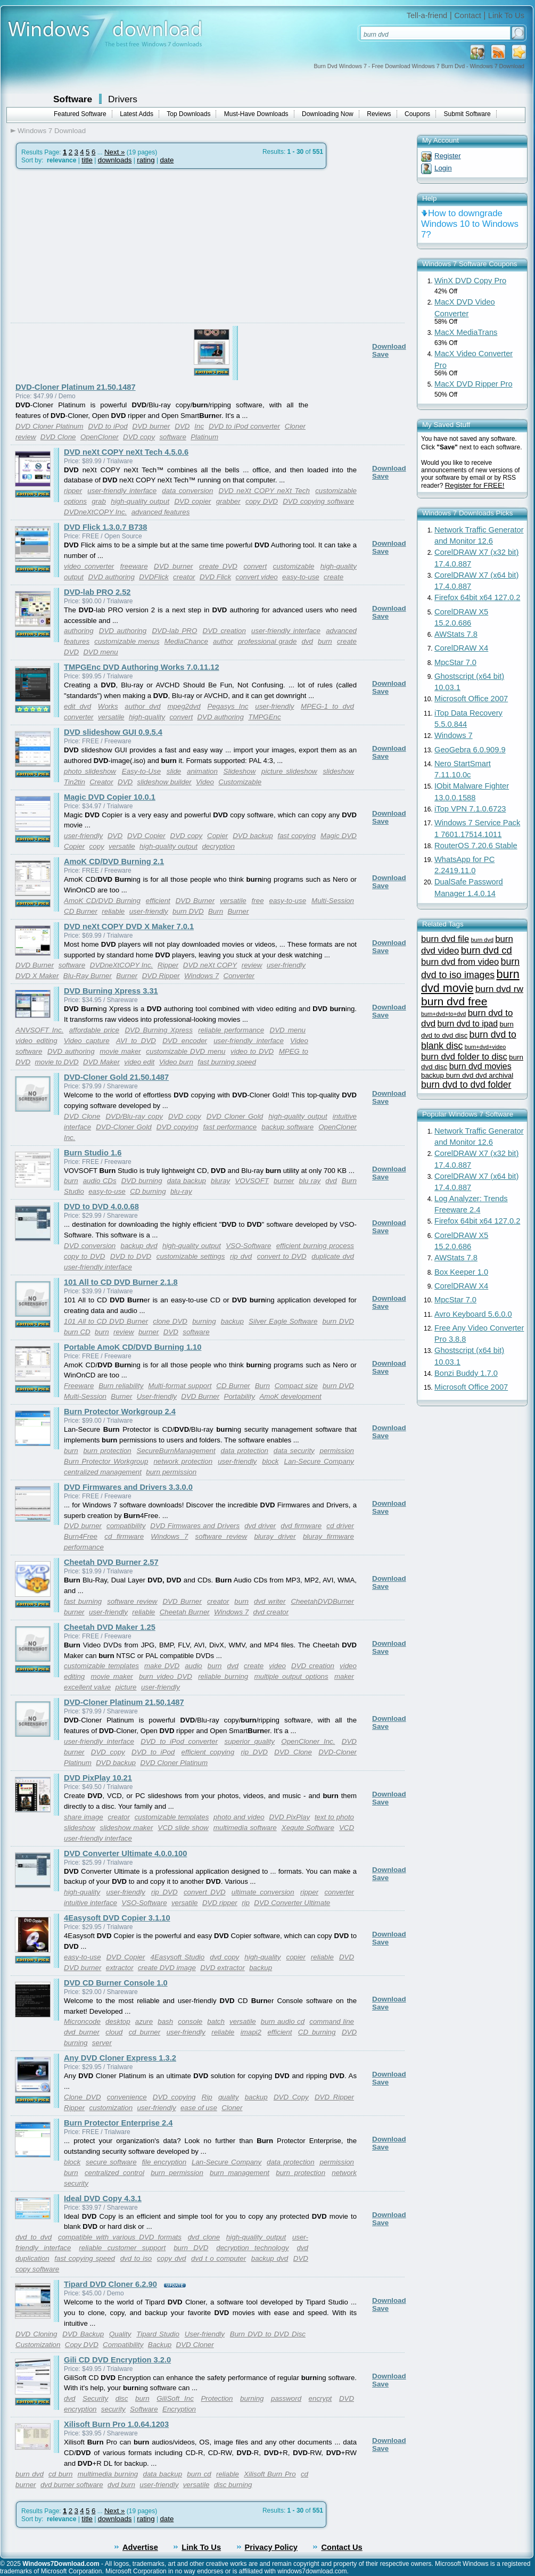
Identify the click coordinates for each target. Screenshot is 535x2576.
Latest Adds (136, 114)
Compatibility (123, 2345)
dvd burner (82, 2032)
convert (255, 566)
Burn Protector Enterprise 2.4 (118, 2123)
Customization (37, 2345)
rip (246, 1903)
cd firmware (124, 1536)
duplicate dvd (332, 1256)
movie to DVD (56, 1062)
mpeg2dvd (184, 706)
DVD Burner (195, 901)
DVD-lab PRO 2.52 (97, 592)
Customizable (239, 782)
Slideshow (240, 771)
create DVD (218, 566)
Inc (199, 426)
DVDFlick (154, 577)
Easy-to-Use (141, 771)
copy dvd (171, 2258)
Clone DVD (82, 2097)
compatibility (125, 1526)
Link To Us (506, 15)
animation (202, 771)
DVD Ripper (161, 976)
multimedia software (245, 1828)
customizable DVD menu (185, 1051)
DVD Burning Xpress (158, 1030)
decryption (218, 846)
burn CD (77, 1332)
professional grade (267, 641)
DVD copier (192, 501)
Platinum (204, 437)
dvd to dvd (33, 2237)
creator (184, 577)
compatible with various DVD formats (120, 2237)
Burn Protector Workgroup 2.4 (120, 1411)
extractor (120, 1968)
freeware (134, 566)
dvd (307, 641)
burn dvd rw (499, 988)
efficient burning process (315, 1246)
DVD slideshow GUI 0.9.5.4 (113, 732)
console (190, 2021)
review (25, 437)
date (167, 160)
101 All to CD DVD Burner (106, 1321)
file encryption (164, 2162)
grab (99, 501)
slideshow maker (126, 1828)
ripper (73, 491)
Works (108, 706)
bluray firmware (328, 1536)
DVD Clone (58, 437)
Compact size (296, 1386)
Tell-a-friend (427, 15)
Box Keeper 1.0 (461, 1272)
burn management (239, 2173)
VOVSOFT (252, 1181)
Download (389, 346)
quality (228, 2097)
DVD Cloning (36, 2334)
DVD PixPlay (289, 1817)
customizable (294, 566)
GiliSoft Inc (175, 2398)
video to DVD (252, 1051)
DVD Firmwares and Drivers (195, 1526)
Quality (120, 2334)
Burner (238, 911)
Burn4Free (80, 1536)
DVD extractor (222, 1968)
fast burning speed (226, 1062)
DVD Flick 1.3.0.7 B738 (105, 527)
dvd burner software (71, 2485)
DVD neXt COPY (210, 965)
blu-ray (181, 1191)
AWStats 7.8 (456, 634)
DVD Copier (146, 836)
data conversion (187, 491)
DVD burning (141, 1181)
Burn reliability (120, 1386)
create (333, 577)
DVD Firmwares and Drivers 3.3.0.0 (128, 1487)
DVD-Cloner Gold (123, 1127)
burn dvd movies (480, 1066)
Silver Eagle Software (283, 1321)
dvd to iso (136, 2258)
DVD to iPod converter (244, 426)
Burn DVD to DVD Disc (268, 2334)
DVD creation (224, 631)
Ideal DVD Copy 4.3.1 (103, 2198)
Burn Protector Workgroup (106, 1461)
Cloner (295, 426)
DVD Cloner (195, 2345)
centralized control (114, 2173)
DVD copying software (318, 501)
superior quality (250, 1741)
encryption (80, 2409)
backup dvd (139, 1246)
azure (144, 2021)
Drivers (122, 99)
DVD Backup (83, 2334)
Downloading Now (327, 114)
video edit (139, 1062)
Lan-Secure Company (319, 1461)
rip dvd (241, 1256)
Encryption (179, 2409)
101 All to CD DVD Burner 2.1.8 (121, 1282)
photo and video (239, 1817)
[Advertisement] (100, 271)
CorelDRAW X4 (461, 648)
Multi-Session (332, 901)
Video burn (176, 1062)
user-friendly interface (122, 491)
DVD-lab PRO (174, 631)
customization (111, 2108)
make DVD (161, 1666)
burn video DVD (165, 1676)
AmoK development (290, 1396)
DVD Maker (101, 1062)
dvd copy (224, 1957)
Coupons (417, 114)
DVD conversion (90, 1246)
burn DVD (188, 911)
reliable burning (223, 1676)
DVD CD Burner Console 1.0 (116, 1983)
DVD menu (100, 652)
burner (284, 1181)
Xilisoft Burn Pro (269, 2474)
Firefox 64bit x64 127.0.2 (477, 597)
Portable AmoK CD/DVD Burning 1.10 (132, 1347)
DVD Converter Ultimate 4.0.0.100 (125, 1853)
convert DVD (205, 1892)
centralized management (103, 1472)
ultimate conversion (263, 1892)
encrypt (320, 2398)
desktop (117, 2021)
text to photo (334, 1817)
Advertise (140, 2547)
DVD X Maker (37, 976)
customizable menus (126, 641)
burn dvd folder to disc (464, 1056)
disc (122, 2398)
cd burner (144, 2032)
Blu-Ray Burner (87, 976)
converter (79, 717)
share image (83, 1817)
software (172, 437)
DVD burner (151, 426)
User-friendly (157, 1396)
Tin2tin (74, 782)
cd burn (60, 2474)
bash (165, 2021)
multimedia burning (108, 2474)
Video (205, 782)
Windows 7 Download (52, 131)
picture (126, 1687)
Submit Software (467, 114)
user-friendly (274, 706)
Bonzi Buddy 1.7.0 (466, 1373)
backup (232, 1321)
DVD (182, 426)
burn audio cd (282, 2021)
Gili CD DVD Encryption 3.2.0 (117, 2360)
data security (294, 1451)
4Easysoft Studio (178, 1957)
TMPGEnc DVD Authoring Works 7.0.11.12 (141, 667)
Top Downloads (188, 114)
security (113, 2409)
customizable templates (101, 1666)
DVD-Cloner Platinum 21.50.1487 (75, 387)
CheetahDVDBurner (322, 1601)
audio (193, 1666)
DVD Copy (291, 2097)
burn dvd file (445, 939)
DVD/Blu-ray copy (134, 1116)
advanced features (160, 512)
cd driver (340, 1526)
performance (84, 1547)
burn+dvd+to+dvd (443, 1014)
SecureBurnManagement (176, 1451)
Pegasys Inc (228, 706)
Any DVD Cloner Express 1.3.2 (120, 2058)
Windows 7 (201, 976)
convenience (127, 2097)
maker (344, 1676)
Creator (101, 782)
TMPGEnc (264, 717)
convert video (256, 577)
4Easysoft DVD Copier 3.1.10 (117, 1918)
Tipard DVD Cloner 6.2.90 (110, 2284)
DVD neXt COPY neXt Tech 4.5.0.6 (126, 452)
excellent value (87, 1687)
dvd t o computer (218, 2258)
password (286, 2398)
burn (325, 641)
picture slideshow (289, 771)
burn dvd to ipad (468, 1023)
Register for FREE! (475, 485)
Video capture (87, 1041)
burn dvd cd (486, 950)
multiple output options (291, 1676)
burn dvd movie (470, 981)
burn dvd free (454, 1001)
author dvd (142, 706)
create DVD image (167, 1968)
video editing (36, 1041)
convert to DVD (282, 1256)
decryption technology (252, 2248)
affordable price (94, 1030)
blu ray (310, 1181)
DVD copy (139, 437)
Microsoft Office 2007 (471, 698)
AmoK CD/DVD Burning (102, 901)
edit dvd (77, 706)
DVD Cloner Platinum (49, 426)
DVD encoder (184, 1041)
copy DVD (261, 501)
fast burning (83, 1601)
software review (221, 1536)
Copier (217, 836)
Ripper (168, 965)
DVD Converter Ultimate (292, 1903)
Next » (114, 152)
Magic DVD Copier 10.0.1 (109, 797)
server (102, 2043)
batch (216, 2021)
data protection (244, 1451)
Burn (215, 911)
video (277, 1666)
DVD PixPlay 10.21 (98, 1778)
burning (204, 1321)
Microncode (82, 2021)
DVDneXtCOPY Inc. (95, 512)
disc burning (233, 2485)
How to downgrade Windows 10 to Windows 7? (469, 224)
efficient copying (208, 1752)
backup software (287, 1127)
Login (443, 168)
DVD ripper (219, 1903)
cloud (113, 2032)
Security (95, 2398)
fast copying (296, 836)
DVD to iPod (107, 426)
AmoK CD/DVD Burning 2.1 (114, 861)
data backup (186, 1181)
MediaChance (186, 641)
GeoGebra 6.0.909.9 (470, 749)
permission (337, 1451)
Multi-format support (179, 1386)
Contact (467, 15)
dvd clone (204, 2237)
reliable (113, 911)
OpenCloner (99, 437)
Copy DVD (81, 2345)
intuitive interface (90, 1903)
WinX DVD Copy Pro (470, 280)
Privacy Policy (271, 2547)
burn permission (171, 1472)
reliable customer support (122, 2248)
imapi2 (251, 2032)
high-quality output (140, 501)
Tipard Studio (157, 2334)
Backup (159, 2345)
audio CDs (100, 1181)
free (258, 901)
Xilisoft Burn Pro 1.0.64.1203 (116, 2424)
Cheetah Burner (185, 1612)
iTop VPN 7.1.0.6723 (470, 809)
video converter (89, 566)
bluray (220, 1181)
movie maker (120, 1051)
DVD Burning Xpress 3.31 (111, 991)
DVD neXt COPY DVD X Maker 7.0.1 (129, 926)
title (87, 160)
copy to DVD (84, 1256)
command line (331, 2021)
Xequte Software (308, 1828)
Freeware (79, 1386)
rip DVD (254, 1752)
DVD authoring (111, 577)
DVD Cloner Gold (235, 1116)
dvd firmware (301, 1526)
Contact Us (341, 2547)
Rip (207, 2097)
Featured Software (80, 114)
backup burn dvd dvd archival (467, 1075)
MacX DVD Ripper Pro (473, 384)
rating (145, 160)
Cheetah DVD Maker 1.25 (109, 1627)
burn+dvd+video (485, 1047)
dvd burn (121, 2485)
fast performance (230, 1127)
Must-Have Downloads (256, 114)
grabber (228, 501)
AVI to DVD (136, 1041)
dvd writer (269, 1601)
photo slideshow (90, 771)
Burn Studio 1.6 (92, 1152)
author (223, 641)
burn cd (199, 2474)
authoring (79, 631)
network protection (182, 1461)
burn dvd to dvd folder (466, 1084)
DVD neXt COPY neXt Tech (264, 491)
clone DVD (170, 1321)
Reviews (379, 114)
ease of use (198, 2108)
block (270, 1461)
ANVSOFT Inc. (39, 1030)
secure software (111, 2162)
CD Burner (80, 911)
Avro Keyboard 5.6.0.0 (473, 1314)
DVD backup (253, 836)
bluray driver (274, 1536)
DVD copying (178, 1127)
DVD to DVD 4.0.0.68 (101, 1206)
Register (447, 156)
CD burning (148, 1191)
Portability (240, 1396)
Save (380, 354)
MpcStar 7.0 (455, 662)
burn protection (107, 1451)
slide (174, 771)
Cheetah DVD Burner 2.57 (111, 1562)
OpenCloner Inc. (308, 1741)
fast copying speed (84, 2258)
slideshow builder (164, 782)
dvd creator (271, 1612)
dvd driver (260, 1526)
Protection (217, 2398)
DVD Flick (215, 577)
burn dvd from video (460, 962)
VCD (346, 1828)
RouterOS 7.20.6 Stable (475, 845)
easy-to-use (300, 577)
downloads (115, 160)
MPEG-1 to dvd (327, 706)
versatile (111, 717)
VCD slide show (183, 1828)
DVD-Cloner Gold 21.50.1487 (116, 1077)
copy (96, 846)
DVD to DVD (130, 1256)
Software (72, 99)
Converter (239, 976)
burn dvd (29, 2474)
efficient (158, 901)
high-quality (147, 717)
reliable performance (231, 1030)
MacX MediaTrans (465, 332)
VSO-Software (248, 1246)
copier (296, 1957)
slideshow (338, 771)
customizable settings (191, 1256)
